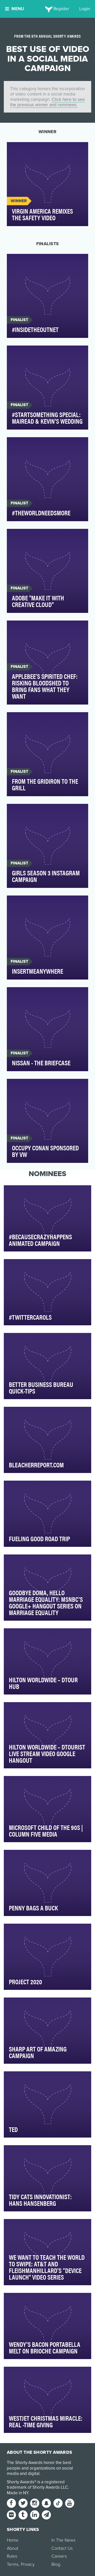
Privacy (27, 2564)
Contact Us (62, 2548)
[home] (47, 9)
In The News (63, 2540)
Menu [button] (14, 8)
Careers (59, 2556)
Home (12, 2540)
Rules (12, 2556)
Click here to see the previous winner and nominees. (47, 102)
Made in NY (17, 2493)
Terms (12, 2564)
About (12, 2548)
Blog (55, 2564)
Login (84, 8)
